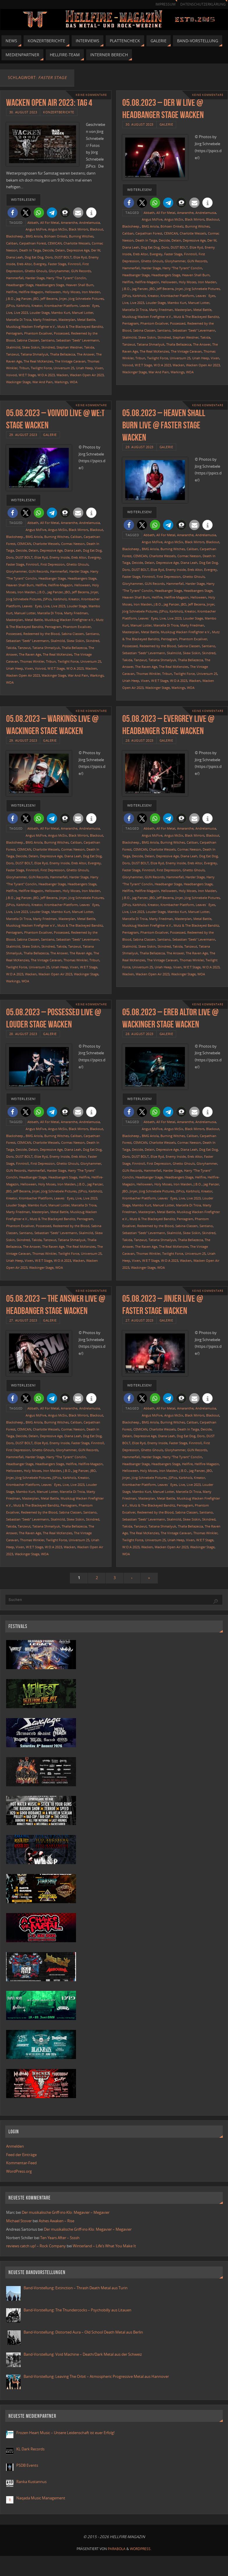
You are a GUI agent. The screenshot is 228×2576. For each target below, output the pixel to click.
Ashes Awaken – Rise (56, 2220)
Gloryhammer (59, 271)
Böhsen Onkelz (55, 236)
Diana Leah (14, 257)
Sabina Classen (28, 340)
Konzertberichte (58, 112)
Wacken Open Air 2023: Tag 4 (49, 102)
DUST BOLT (63, 257)
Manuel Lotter (82, 312)
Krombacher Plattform (61, 305)
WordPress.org (19, 2171)
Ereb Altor (24, 264)
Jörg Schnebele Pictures (86, 298)
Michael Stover (19, 2220)
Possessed (61, 333)
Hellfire (11, 292)
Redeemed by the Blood (41, 633)
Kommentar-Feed (21, 2162)
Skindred (48, 347)
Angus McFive (36, 229)
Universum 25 (64, 368)
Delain (60, 250)
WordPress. (140, 2548)
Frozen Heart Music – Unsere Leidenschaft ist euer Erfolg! (65, 2432)
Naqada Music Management (40, 2498)
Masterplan (67, 319)
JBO (36, 298)
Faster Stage (57, 264)
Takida (89, 347)
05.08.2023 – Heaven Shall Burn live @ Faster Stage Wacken (163, 425)
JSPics (10, 305)
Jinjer (63, 298)
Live (9, 312)
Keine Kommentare (91, 95)
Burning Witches (81, 236)
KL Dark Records (30, 2449)
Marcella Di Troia (18, 319)
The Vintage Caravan (70, 361)
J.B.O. (10, 298)
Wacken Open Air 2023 (87, 375)
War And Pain (42, 382)
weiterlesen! (23, 200)
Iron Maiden (91, 292)
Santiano (47, 340)
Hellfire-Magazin (31, 292)
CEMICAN (55, 243)
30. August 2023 (23, 112)
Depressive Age (78, 250)
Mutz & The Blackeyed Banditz (80, 326)
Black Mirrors (78, 229)
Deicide (48, 250)
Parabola (117, 2548)
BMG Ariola (34, 236)
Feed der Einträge (21, 2154)
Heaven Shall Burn (79, 285)
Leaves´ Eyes (89, 305)
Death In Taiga (30, 250)
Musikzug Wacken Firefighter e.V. (31, 326)
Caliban (11, 243)
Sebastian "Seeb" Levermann (77, 340)
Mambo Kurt (60, 312)
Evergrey (39, 264)
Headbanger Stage (19, 285)
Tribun (24, 368)
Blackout (96, 229)
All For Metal (49, 222)
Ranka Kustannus (31, 2481)
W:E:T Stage (27, 375)
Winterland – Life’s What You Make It (104, 2245)
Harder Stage (35, 278)
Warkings (61, 382)
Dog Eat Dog (34, 257)
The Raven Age (30, 654)
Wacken (62, 375)
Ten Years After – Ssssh (59, 2237)
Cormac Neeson (73, 543)
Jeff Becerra (48, 298)
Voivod (11, 375)
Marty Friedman (45, 319)
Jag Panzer (23, 298)
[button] (13, 212)
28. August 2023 (139, 740)
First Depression (52, 564)
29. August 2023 (23, 434)
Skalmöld (13, 347)
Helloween (53, 292)
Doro (49, 257)
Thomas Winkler (32, 661)
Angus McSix (57, 229)
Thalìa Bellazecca (62, 354)
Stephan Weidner (69, 347)
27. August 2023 (23, 1320)
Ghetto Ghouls (36, 271)
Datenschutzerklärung (203, 4)
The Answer (85, 354)
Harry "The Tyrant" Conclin (66, 278)
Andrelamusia (89, 222)
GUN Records (81, 271)
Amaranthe (69, 222)
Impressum (165, 4)
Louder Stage (40, 312)
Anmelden (15, 2146)
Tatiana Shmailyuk (34, 354)
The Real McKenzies (38, 361)
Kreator (37, 305)
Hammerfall (15, 278)
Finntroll (74, 264)
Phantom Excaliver (38, 333)
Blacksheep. (15, 236)
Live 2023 (21, 312)
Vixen (99, 368)
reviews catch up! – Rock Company (36, 2245)
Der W (95, 250)
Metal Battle (86, 319)
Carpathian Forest (32, 243)
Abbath (32, 222)
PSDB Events (27, 2465)
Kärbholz (23, 305)
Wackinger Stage (18, 382)
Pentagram (14, 333)
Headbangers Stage (49, 285)
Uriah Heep (84, 368)
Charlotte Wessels (76, 243)
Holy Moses (71, 292)
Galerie (166, 124)
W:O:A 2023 (46, 375)
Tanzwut (12, 354)
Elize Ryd (80, 257)
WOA (73, 382)
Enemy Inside (60, 557)
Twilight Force (41, 368)
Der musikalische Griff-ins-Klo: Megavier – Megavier (65, 2212)
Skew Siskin (31, 347)
